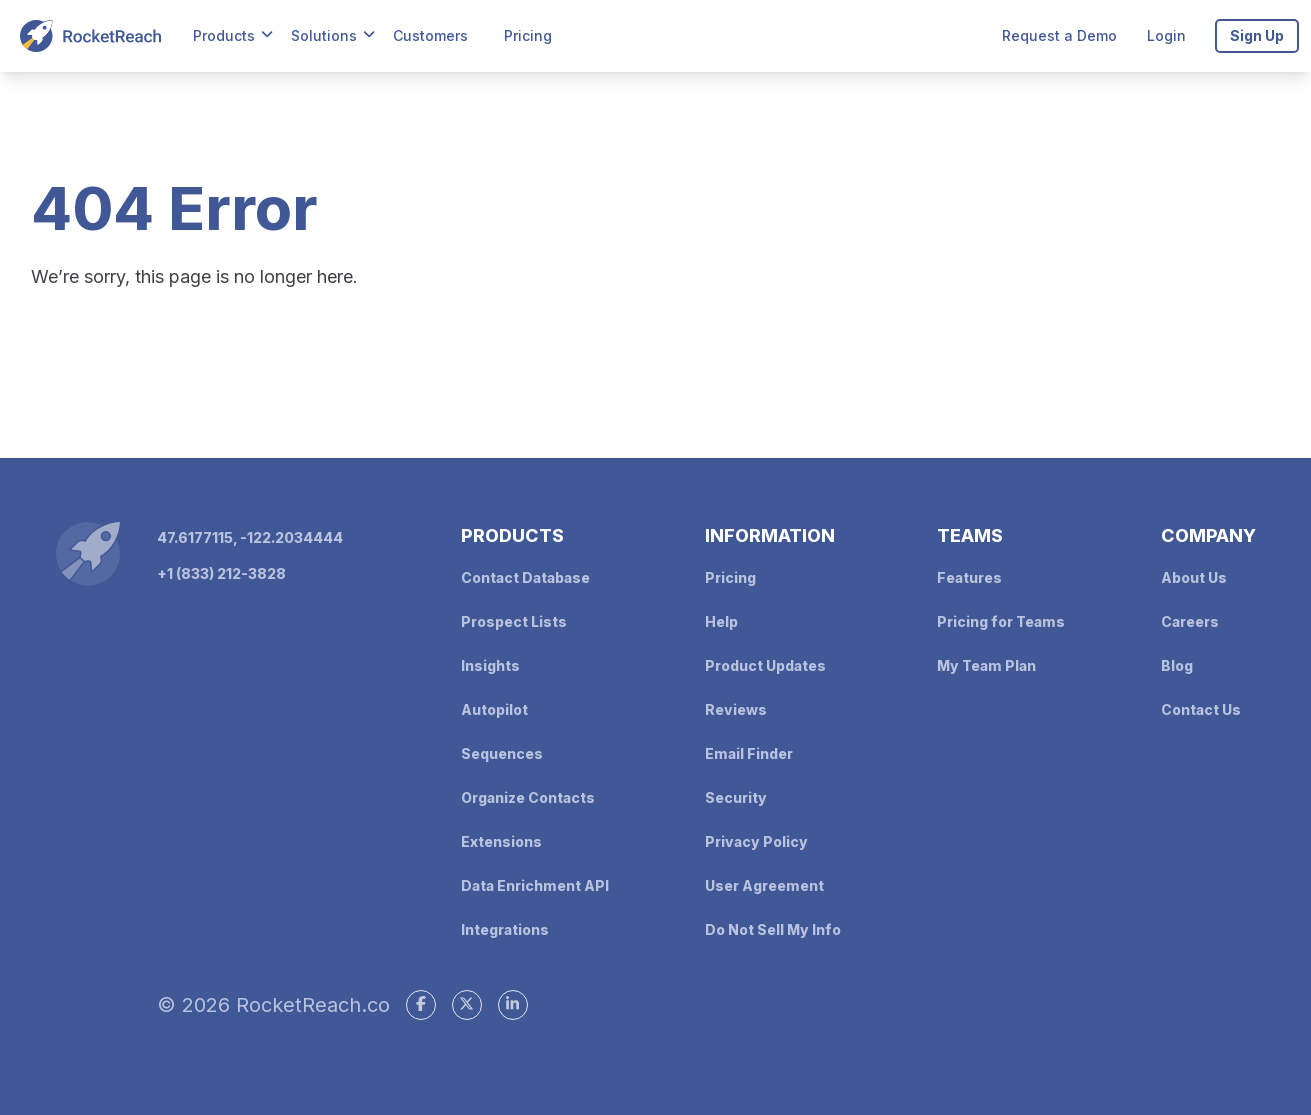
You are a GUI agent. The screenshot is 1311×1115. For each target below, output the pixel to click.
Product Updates (765, 665)
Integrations (505, 929)
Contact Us (1201, 709)
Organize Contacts (528, 797)
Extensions (501, 841)
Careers (1190, 621)
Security (736, 797)
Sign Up (1257, 35)
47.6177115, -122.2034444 (250, 537)
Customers (430, 35)
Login (1166, 35)
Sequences (502, 753)
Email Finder (749, 753)
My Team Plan (986, 665)
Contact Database (525, 577)
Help (721, 621)
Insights (490, 665)
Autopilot (494, 709)
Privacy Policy (756, 841)
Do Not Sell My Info (773, 929)
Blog (1177, 665)
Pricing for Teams (1001, 621)
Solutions (324, 35)
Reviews (736, 709)
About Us (1194, 577)
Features (969, 577)
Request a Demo (1059, 35)
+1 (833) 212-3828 (221, 573)
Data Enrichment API (535, 885)
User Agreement (764, 885)
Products (224, 35)
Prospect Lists (514, 621)
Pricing (528, 35)
